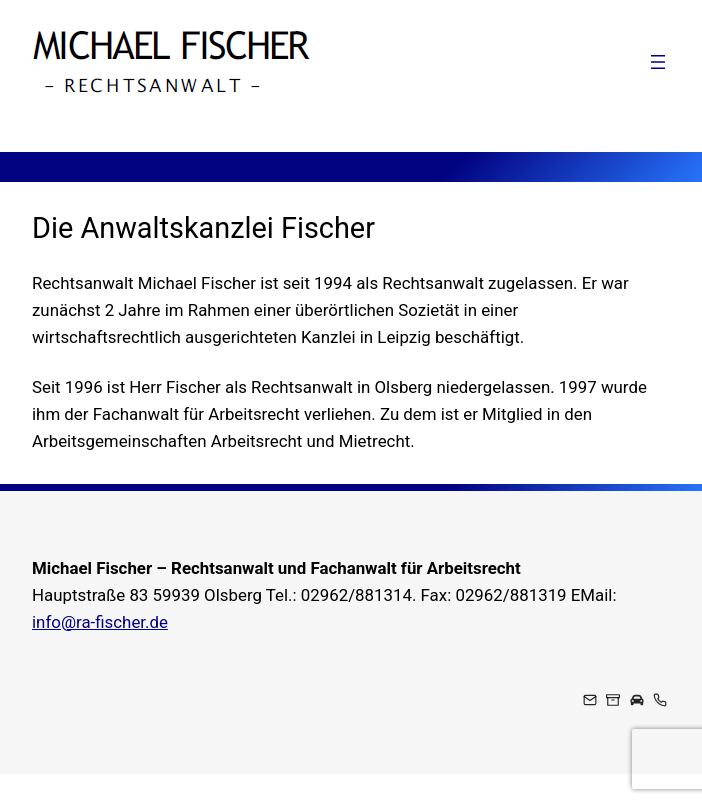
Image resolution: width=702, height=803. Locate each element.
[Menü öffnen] (658, 62)
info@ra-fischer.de (100, 622)
